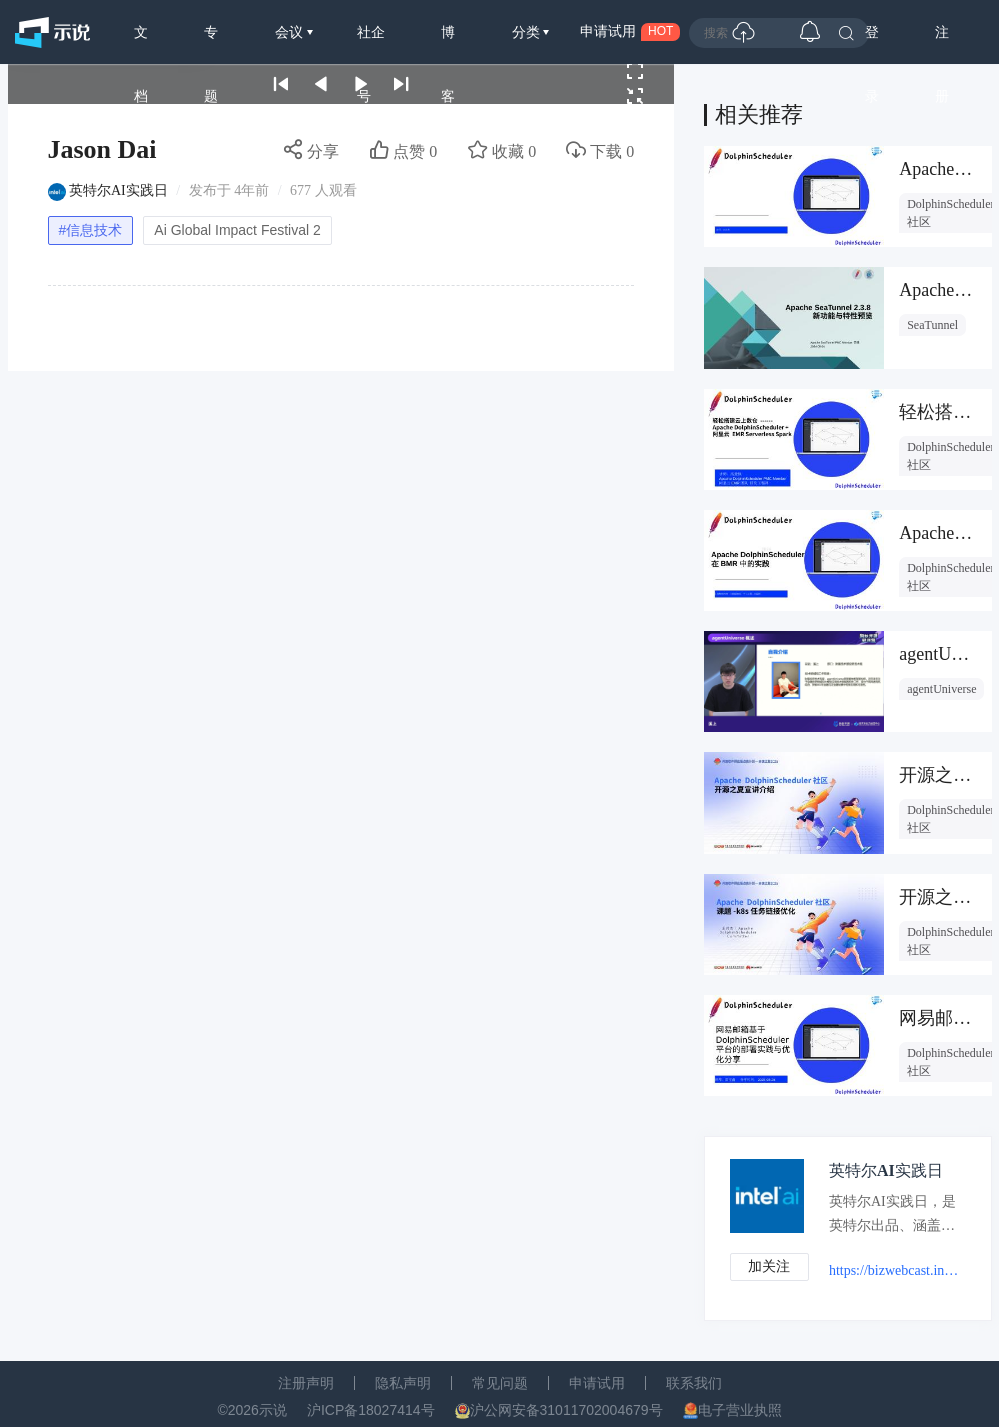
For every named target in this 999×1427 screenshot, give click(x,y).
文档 (141, 44)
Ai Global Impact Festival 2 (237, 230)
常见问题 (500, 1384)
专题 (211, 44)
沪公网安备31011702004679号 (566, 1411)
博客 (448, 44)
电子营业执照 (740, 1411)
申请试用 (597, 1384)
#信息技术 (91, 230)
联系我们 (694, 1384)
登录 (872, 44)
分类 (528, 32)
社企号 (371, 44)
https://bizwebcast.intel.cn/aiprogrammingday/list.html (895, 1270)
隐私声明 (403, 1384)
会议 (291, 32)
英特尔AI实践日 (118, 190)
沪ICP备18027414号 (371, 1411)
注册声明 (306, 1384)
